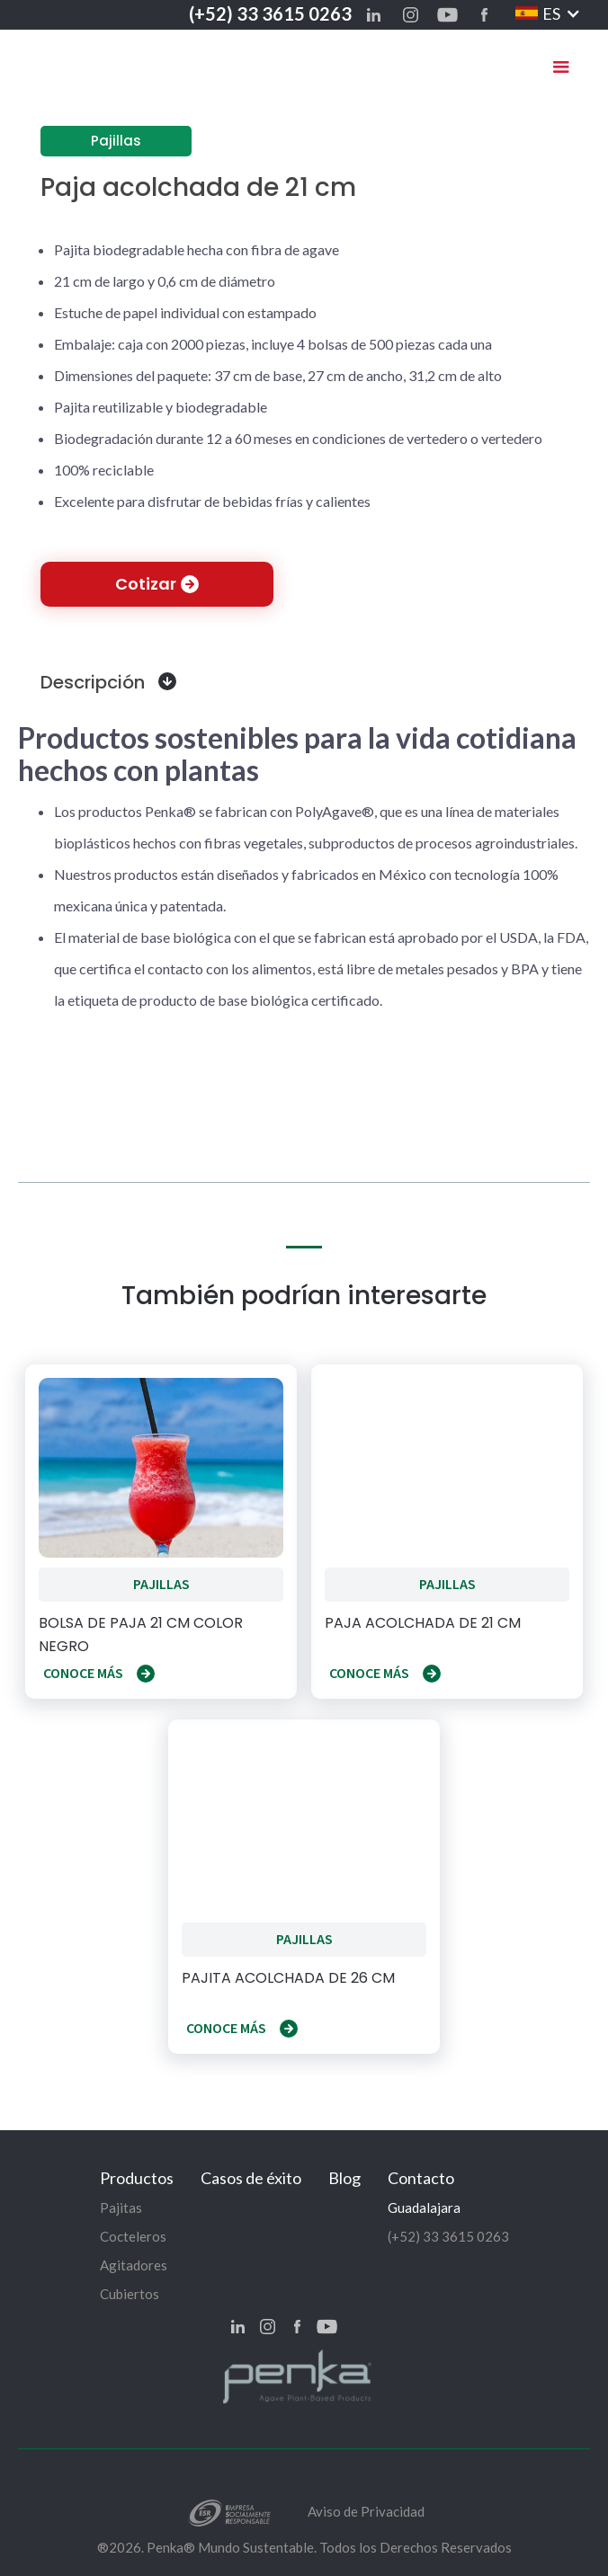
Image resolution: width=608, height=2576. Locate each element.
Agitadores (133, 2265)
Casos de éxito (251, 2178)
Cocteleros (133, 2236)
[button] (548, 13)
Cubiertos (129, 2294)
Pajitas (121, 2207)
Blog (344, 2178)
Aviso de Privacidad (366, 2511)
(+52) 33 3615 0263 (270, 13)
